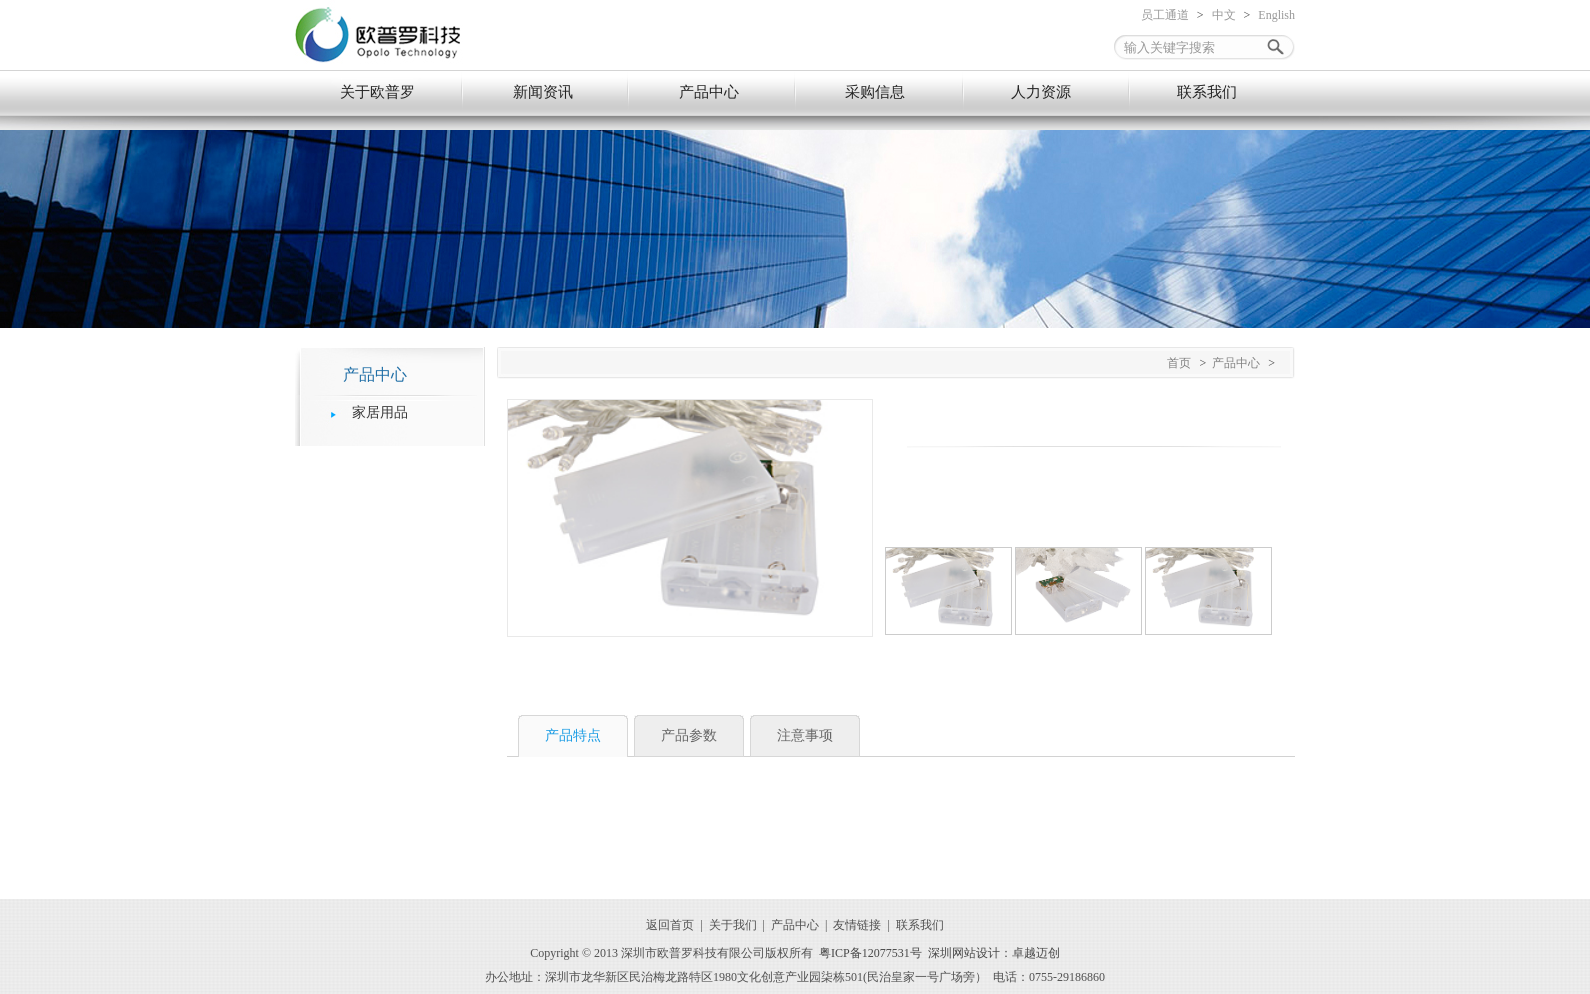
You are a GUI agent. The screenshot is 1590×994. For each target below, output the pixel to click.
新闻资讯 (543, 92)
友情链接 (857, 925)
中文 (1224, 15)
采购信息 (875, 92)
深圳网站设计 (964, 953)
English (1276, 15)
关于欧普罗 (377, 92)
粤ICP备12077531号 (870, 953)
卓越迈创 (1036, 953)
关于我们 (733, 925)
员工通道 (1165, 15)
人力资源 (1041, 92)
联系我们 (1207, 92)
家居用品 (380, 412)
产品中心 (709, 92)
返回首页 (670, 925)
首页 (1179, 363)
